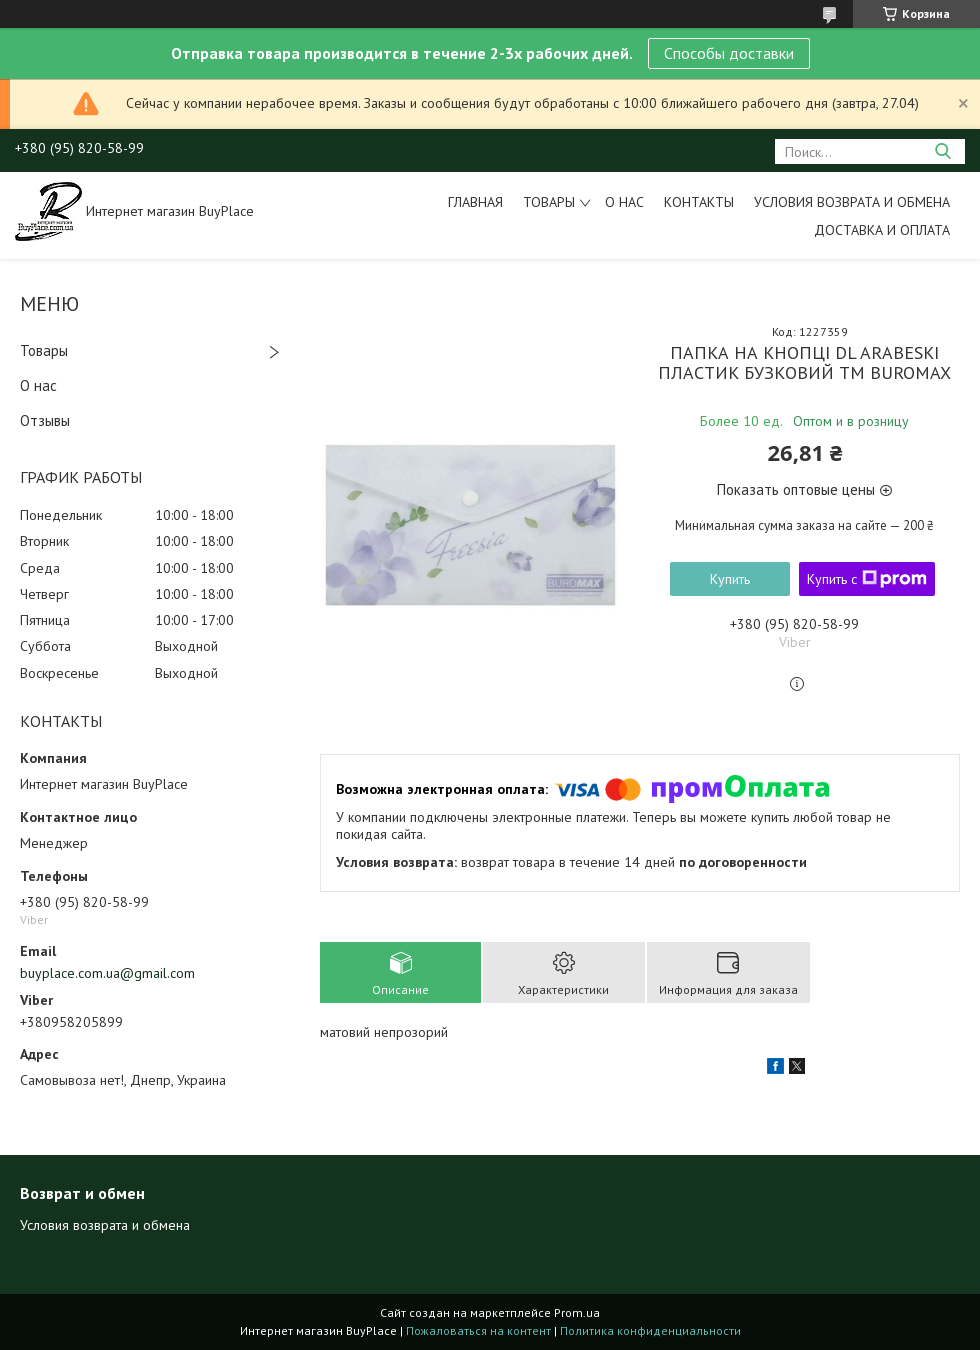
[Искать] (942, 151)
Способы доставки (729, 53)
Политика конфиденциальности (650, 1330)
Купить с (867, 579)
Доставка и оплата (882, 230)
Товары (549, 202)
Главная (475, 202)
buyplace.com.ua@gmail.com (107, 973)
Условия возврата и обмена (852, 202)
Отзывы (45, 420)
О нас (624, 202)
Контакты (699, 202)
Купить (730, 579)
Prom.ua (577, 1312)
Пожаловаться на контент (478, 1330)
